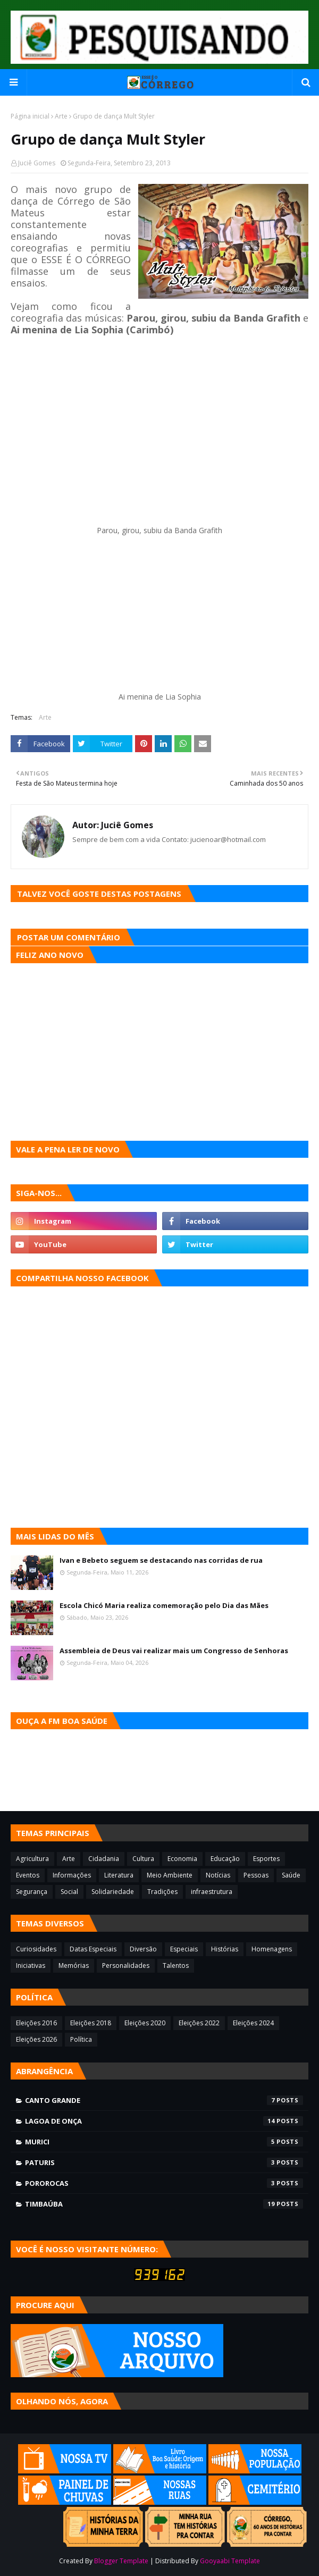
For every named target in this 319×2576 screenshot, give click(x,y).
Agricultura (32, 1858)
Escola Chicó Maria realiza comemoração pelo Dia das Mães (164, 1605)
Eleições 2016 (36, 2022)
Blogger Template (121, 2560)
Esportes (266, 1858)
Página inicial (30, 116)
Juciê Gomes (36, 162)
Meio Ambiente (169, 1875)
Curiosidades (36, 1949)
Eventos (27, 1875)
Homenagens (271, 1949)
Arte (61, 116)
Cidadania (103, 1858)
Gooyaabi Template (230, 2560)
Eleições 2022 (199, 2022)
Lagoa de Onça (164, 2121)
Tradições (162, 1891)
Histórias (224, 1949)
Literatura (118, 1875)
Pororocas (164, 2183)
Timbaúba (164, 2204)
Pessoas (256, 1875)
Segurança (31, 1891)
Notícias (218, 1875)
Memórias (73, 1965)
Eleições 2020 (144, 2022)
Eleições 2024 (253, 2022)
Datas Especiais (93, 1949)
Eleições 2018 (90, 2022)
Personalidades (125, 1965)
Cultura (143, 1858)
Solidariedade (112, 1891)
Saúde (291, 1875)
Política (81, 2039)
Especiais (184, 1949)
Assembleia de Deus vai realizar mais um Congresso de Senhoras (174, 1650)
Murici (164, 2141)
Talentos (176, 1965)
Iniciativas (30, 1965)
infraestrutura (211, 1891)
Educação (225, 1858)
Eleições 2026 (36, 2039)
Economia (182, 1858)
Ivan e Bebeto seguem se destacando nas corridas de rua (161, 1560)
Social (69, 1891)
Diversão (143, 1949)
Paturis (164, 2162)
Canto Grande (164, 2100)
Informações (72, 1875)
